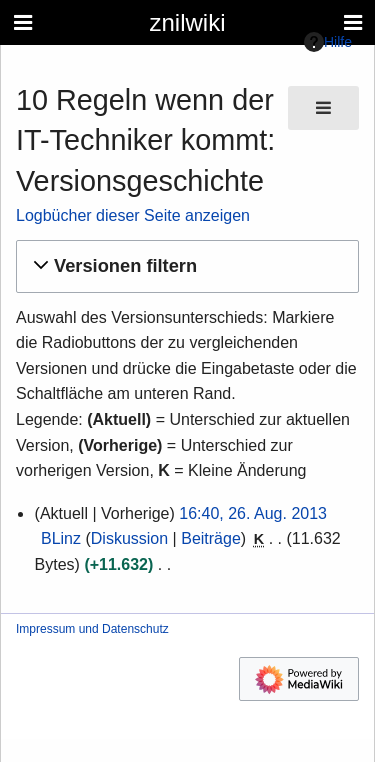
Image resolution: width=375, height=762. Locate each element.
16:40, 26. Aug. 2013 (253, 513)
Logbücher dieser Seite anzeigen (133, 215)
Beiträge (211, 538)
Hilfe (328, 42)
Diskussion (129, 538)
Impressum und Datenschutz (92, 629)
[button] (184, 266)
